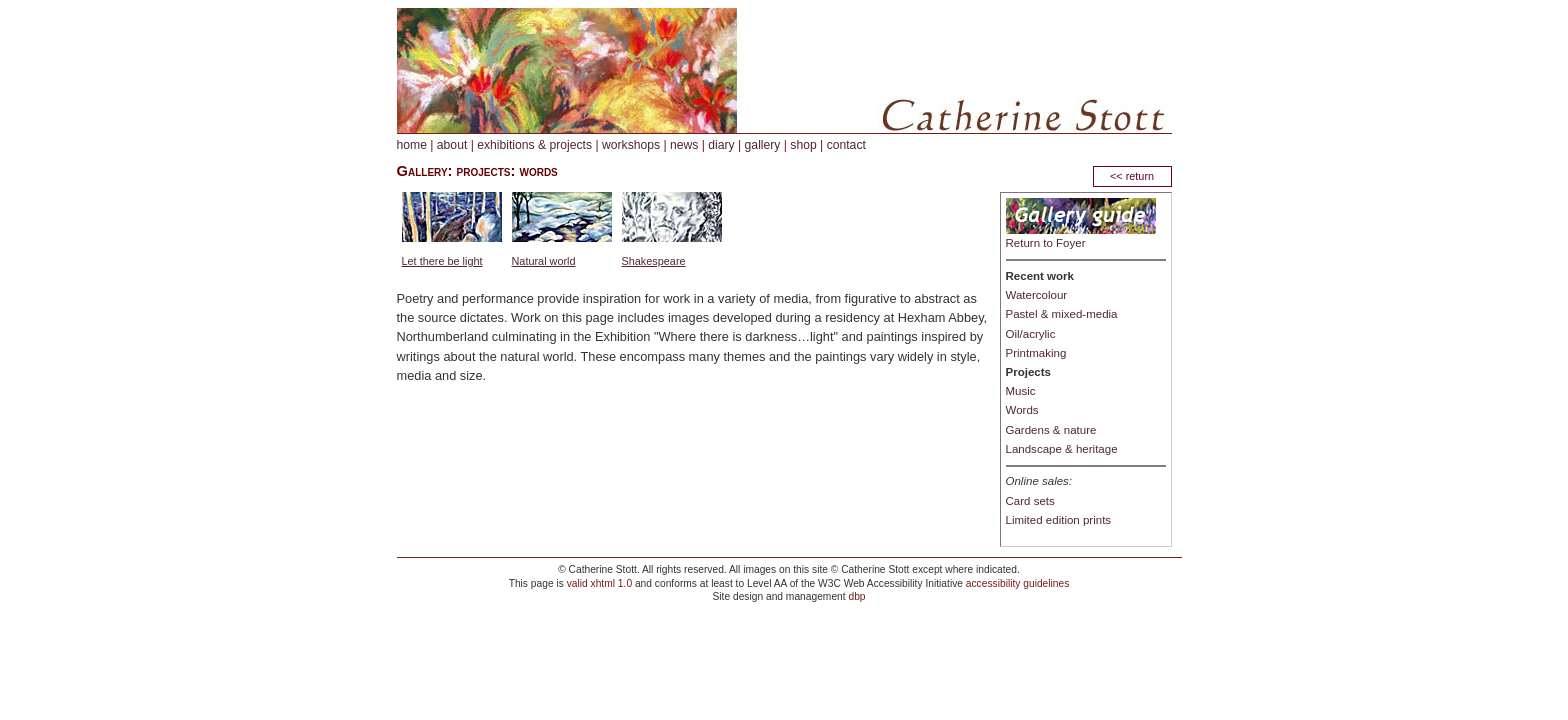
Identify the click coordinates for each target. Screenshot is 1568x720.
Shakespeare (654, 261)
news (684, 145)
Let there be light (442, 261)
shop (803, 145)
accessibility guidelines (1018, 583)
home (412, 145)
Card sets (1030, 501)
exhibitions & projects (534, 145)
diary (721, 145)
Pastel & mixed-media (1062, 314)
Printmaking (1036, 353)
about (452, 145)
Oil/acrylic (1031, 334)
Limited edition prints (1059, 520)
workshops (631, 145)
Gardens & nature (1051, 430)
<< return (1132, 176)
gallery (763, 145)
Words (1022, 410)
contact (846, 145)
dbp (856, 596)
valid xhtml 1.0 (599, 583)
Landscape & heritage (1062, 449)
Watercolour (1037, 295)
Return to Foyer (1046, 243)
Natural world (544, 261)
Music (1021, 391)
